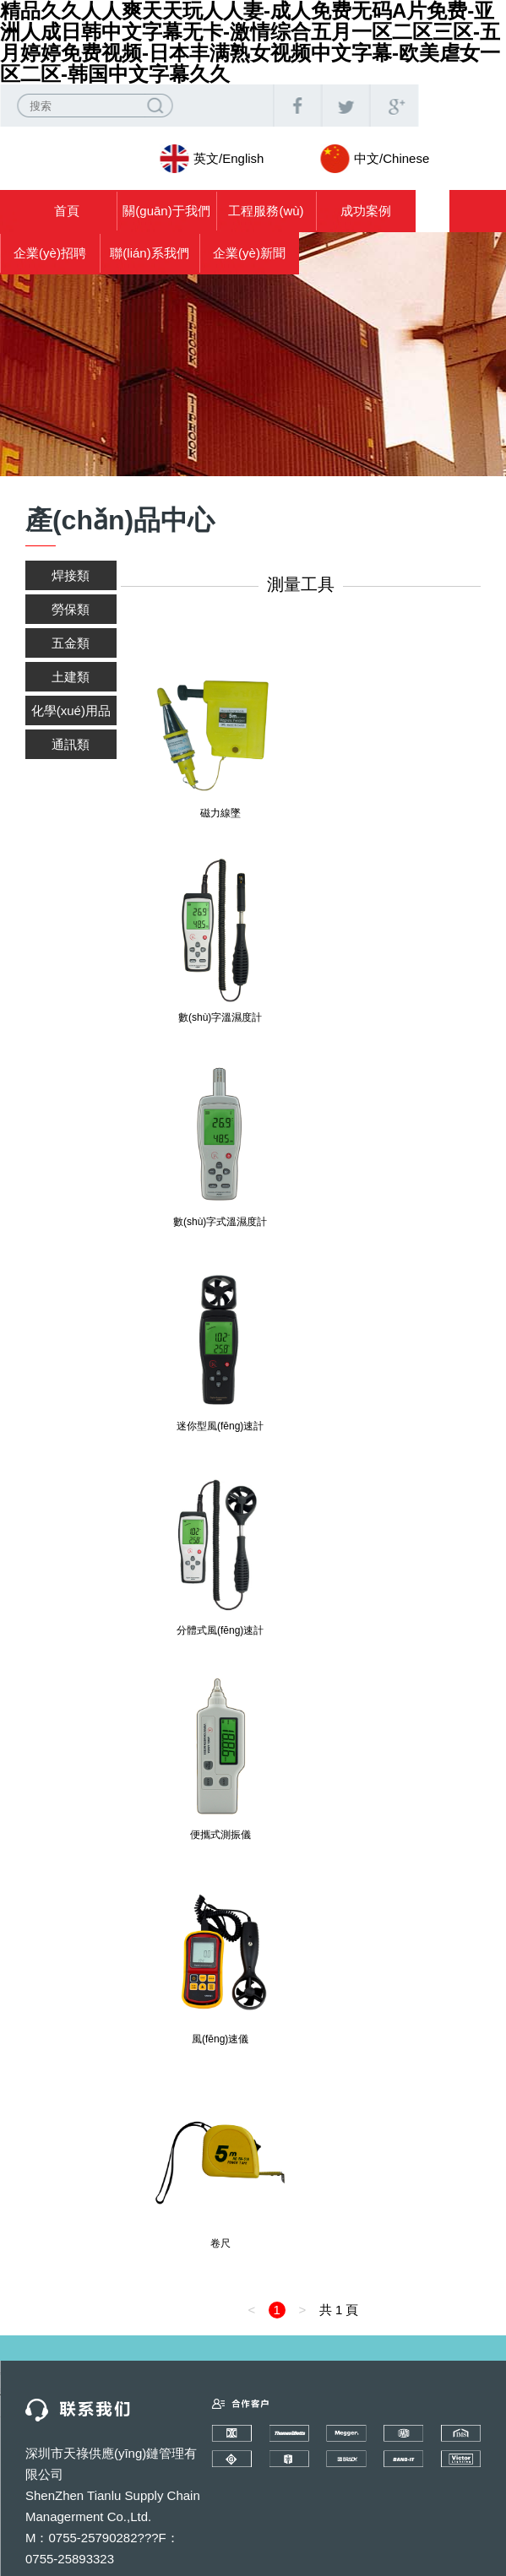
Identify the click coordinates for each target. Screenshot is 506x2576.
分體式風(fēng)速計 (220, 1630)
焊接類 (71, 575)
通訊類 (71, 744)
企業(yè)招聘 (50, 253)
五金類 (71, 643)
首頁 (66, 210)
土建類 (71, 677)
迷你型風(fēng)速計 (220, 1426)
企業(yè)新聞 (249, 253)
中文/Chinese (391, 158)
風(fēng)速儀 (220, 2039)
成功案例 (365, 210)
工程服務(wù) (265, 210)
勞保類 (71, 609)
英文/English (228, 158)
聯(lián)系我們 (149, 253)
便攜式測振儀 (220, 1835)
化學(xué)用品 (71, 710)
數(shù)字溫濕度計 (220, 1017)
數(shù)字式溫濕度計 (220, 1222)
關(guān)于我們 (165, 210)
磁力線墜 (220, 813)
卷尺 (220, 2243)
